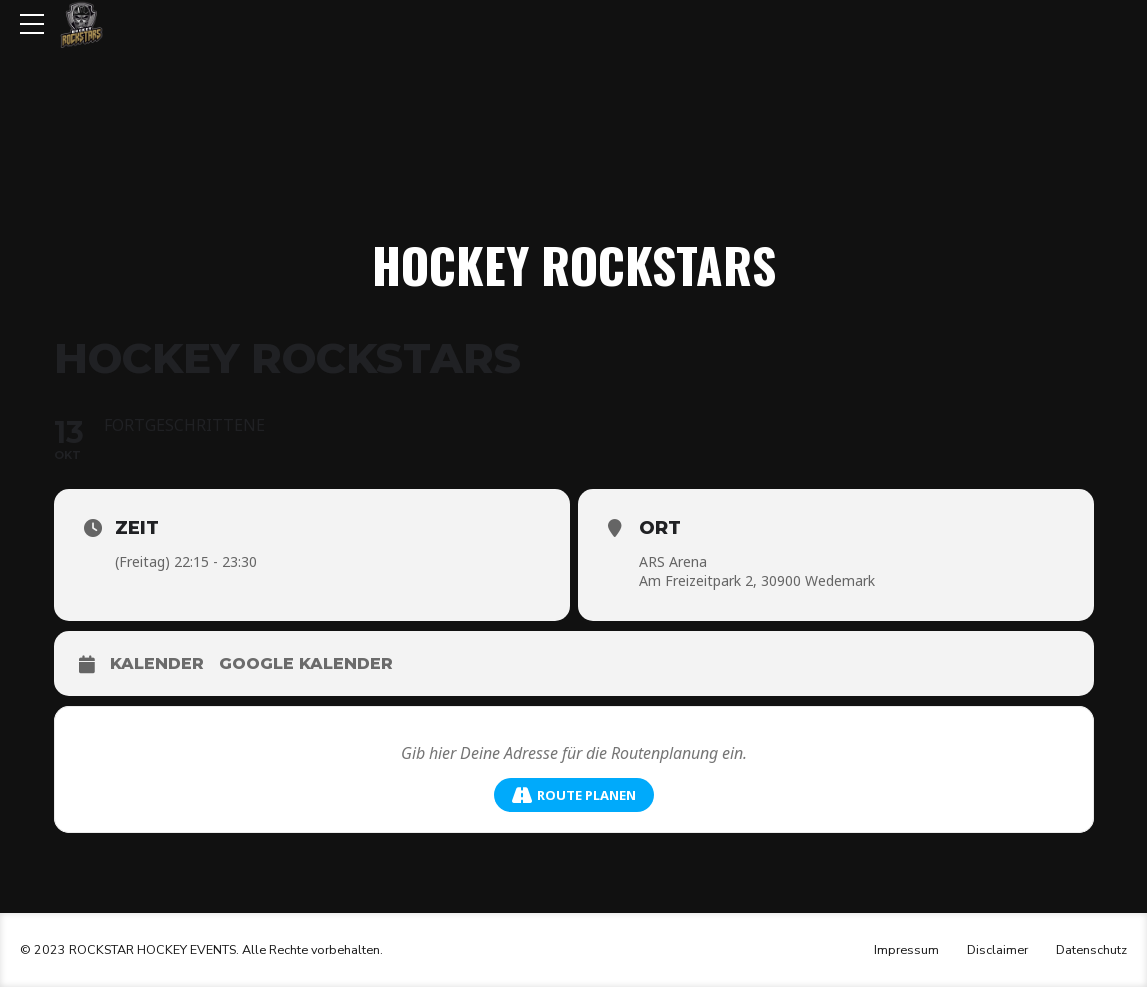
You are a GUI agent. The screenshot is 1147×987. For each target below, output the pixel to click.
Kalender (157, 663)
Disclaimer (997, 949)
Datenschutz (1091, 949)
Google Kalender (306, 663)
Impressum (906, 949)
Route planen (574, 795)
